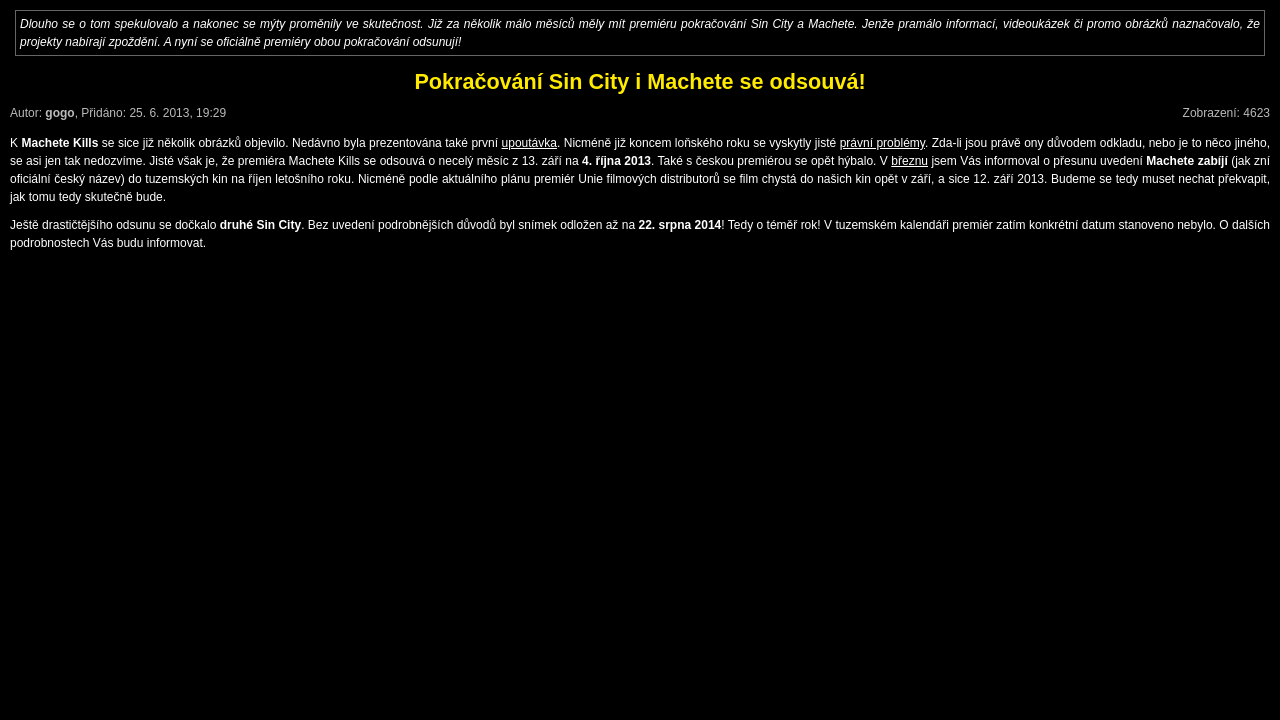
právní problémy (882, 143)
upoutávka (529, 143)
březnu (909, 161)
